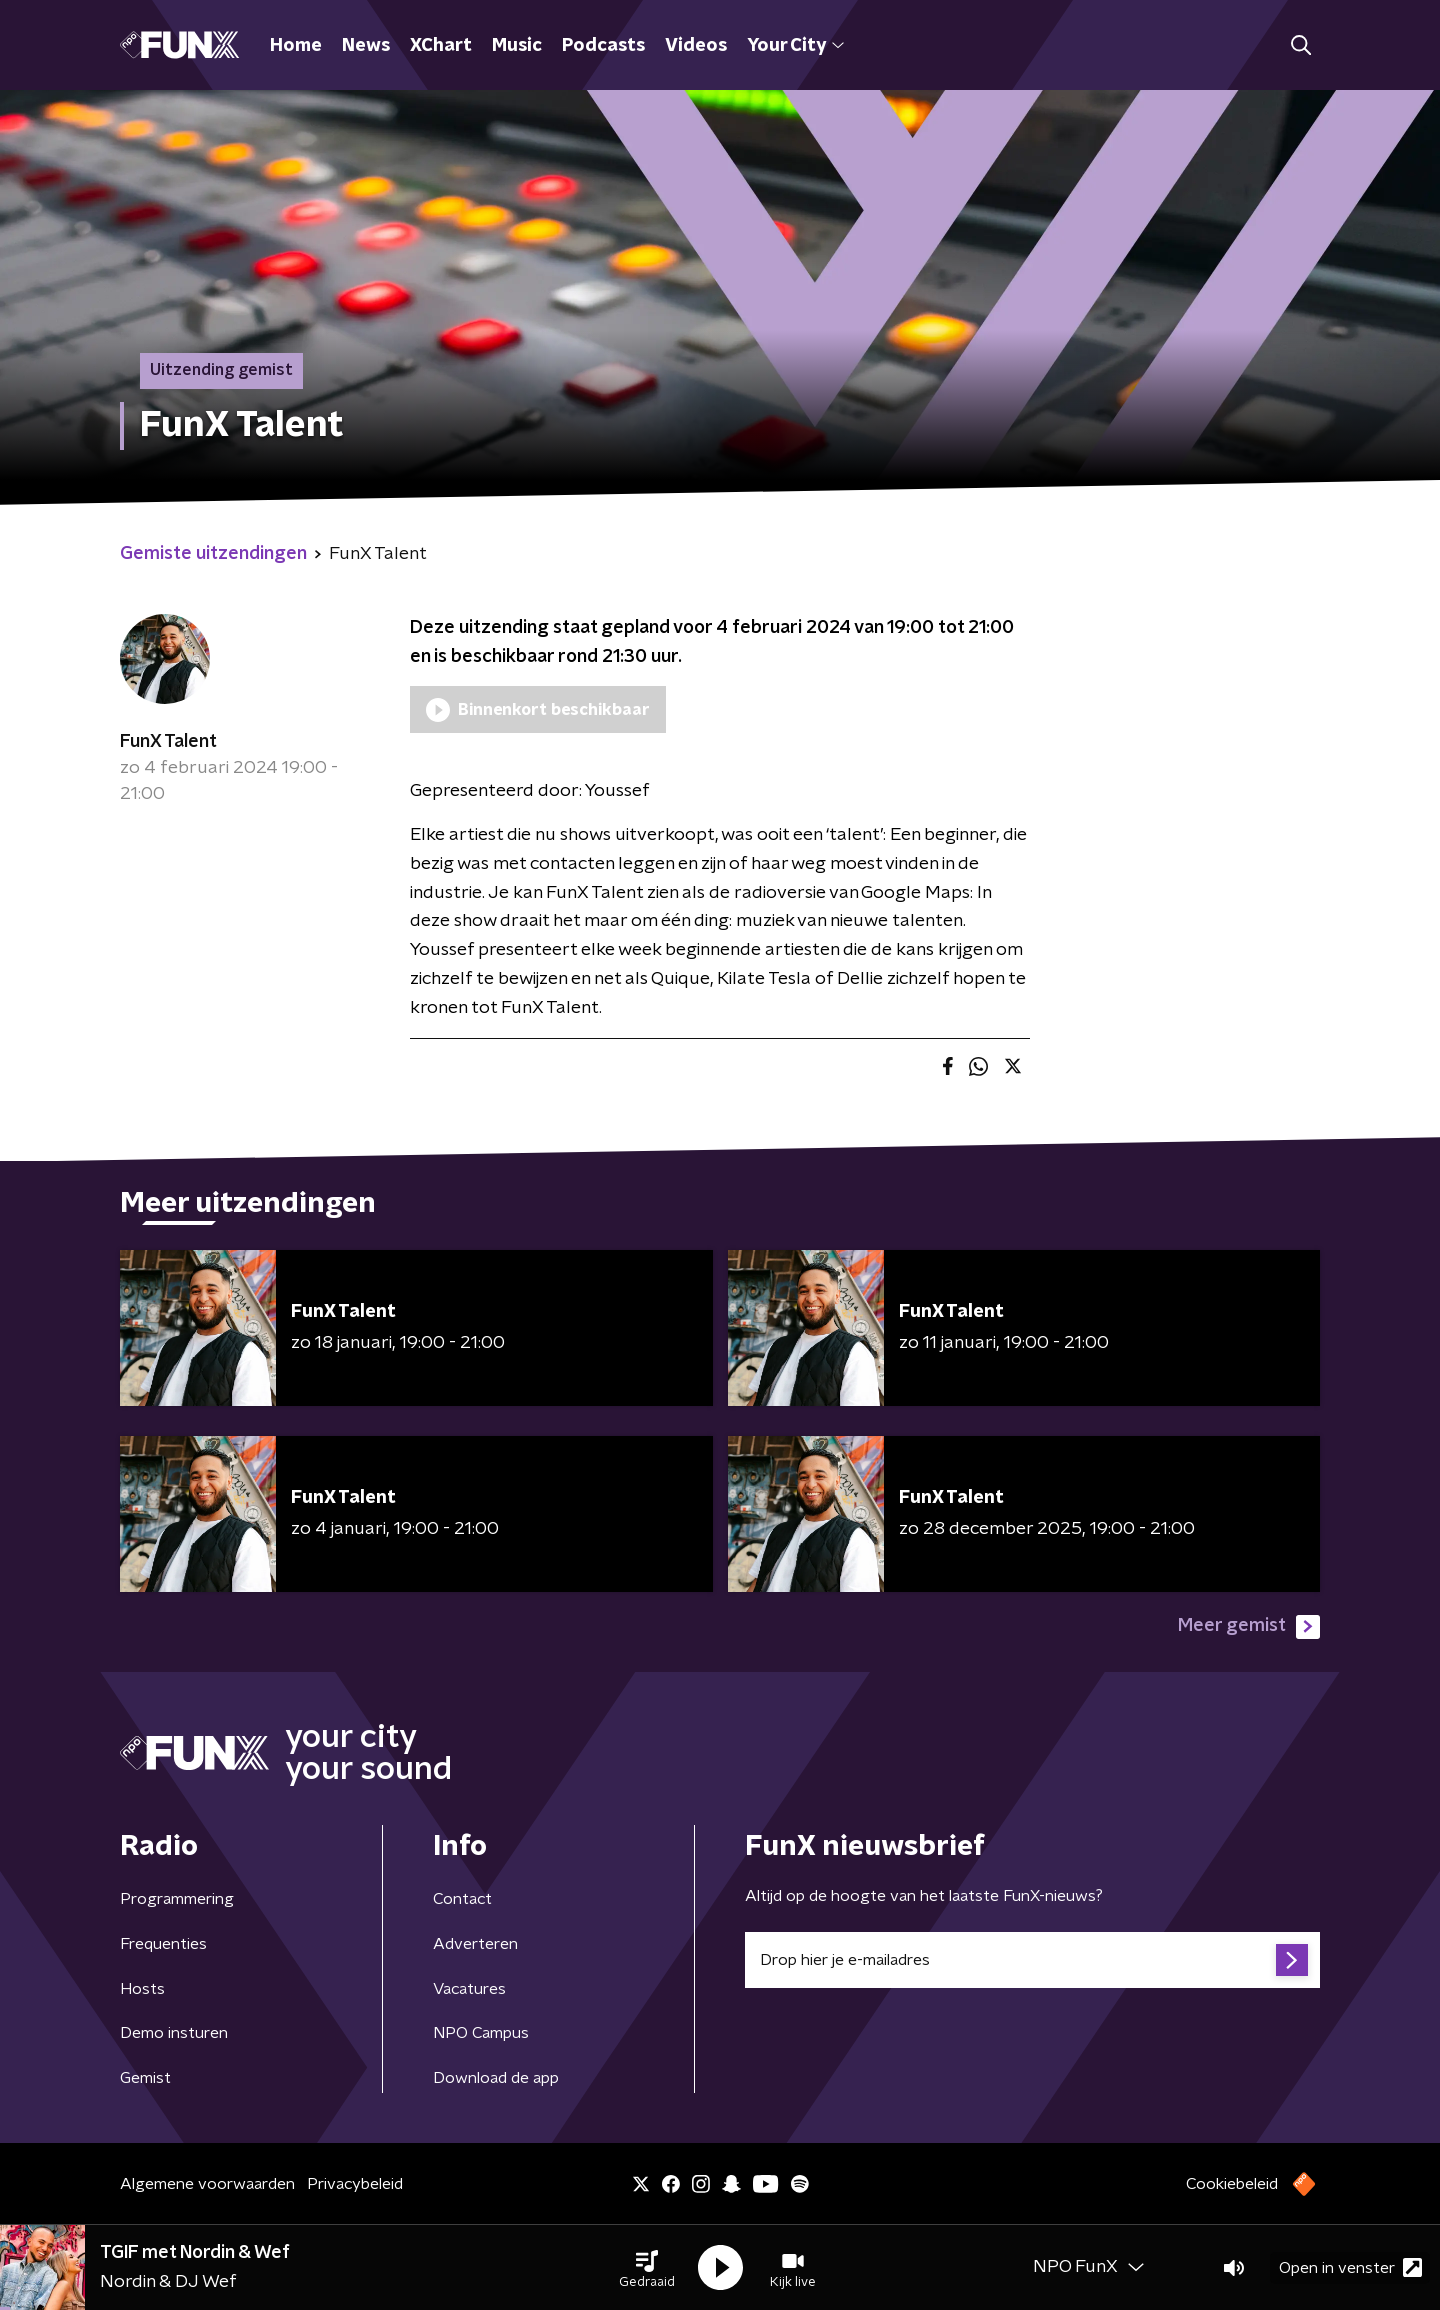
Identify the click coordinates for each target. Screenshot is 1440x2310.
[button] (647, 2268)
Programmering (177, 1899)
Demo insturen (174, 2033)
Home (296, 46)
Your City (795, 46)
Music (517, 46)
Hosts (142, 1989)
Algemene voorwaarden (207, 2184)
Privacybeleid (355, 2184)
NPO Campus (481, 2033)
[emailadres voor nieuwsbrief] (1032, 1960)
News (366, 46)
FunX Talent (168, 742)
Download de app (496, 2078)
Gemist (145, 2078)
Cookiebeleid (1232, 2184)
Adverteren (475, 1944)
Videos (696, 46)
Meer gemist (1249, 1627)
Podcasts (603, 46)
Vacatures (469, 1989)
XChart (441, 46)
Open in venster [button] (1350, 2267)
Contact (462, 1899)
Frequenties (163, 1944)
